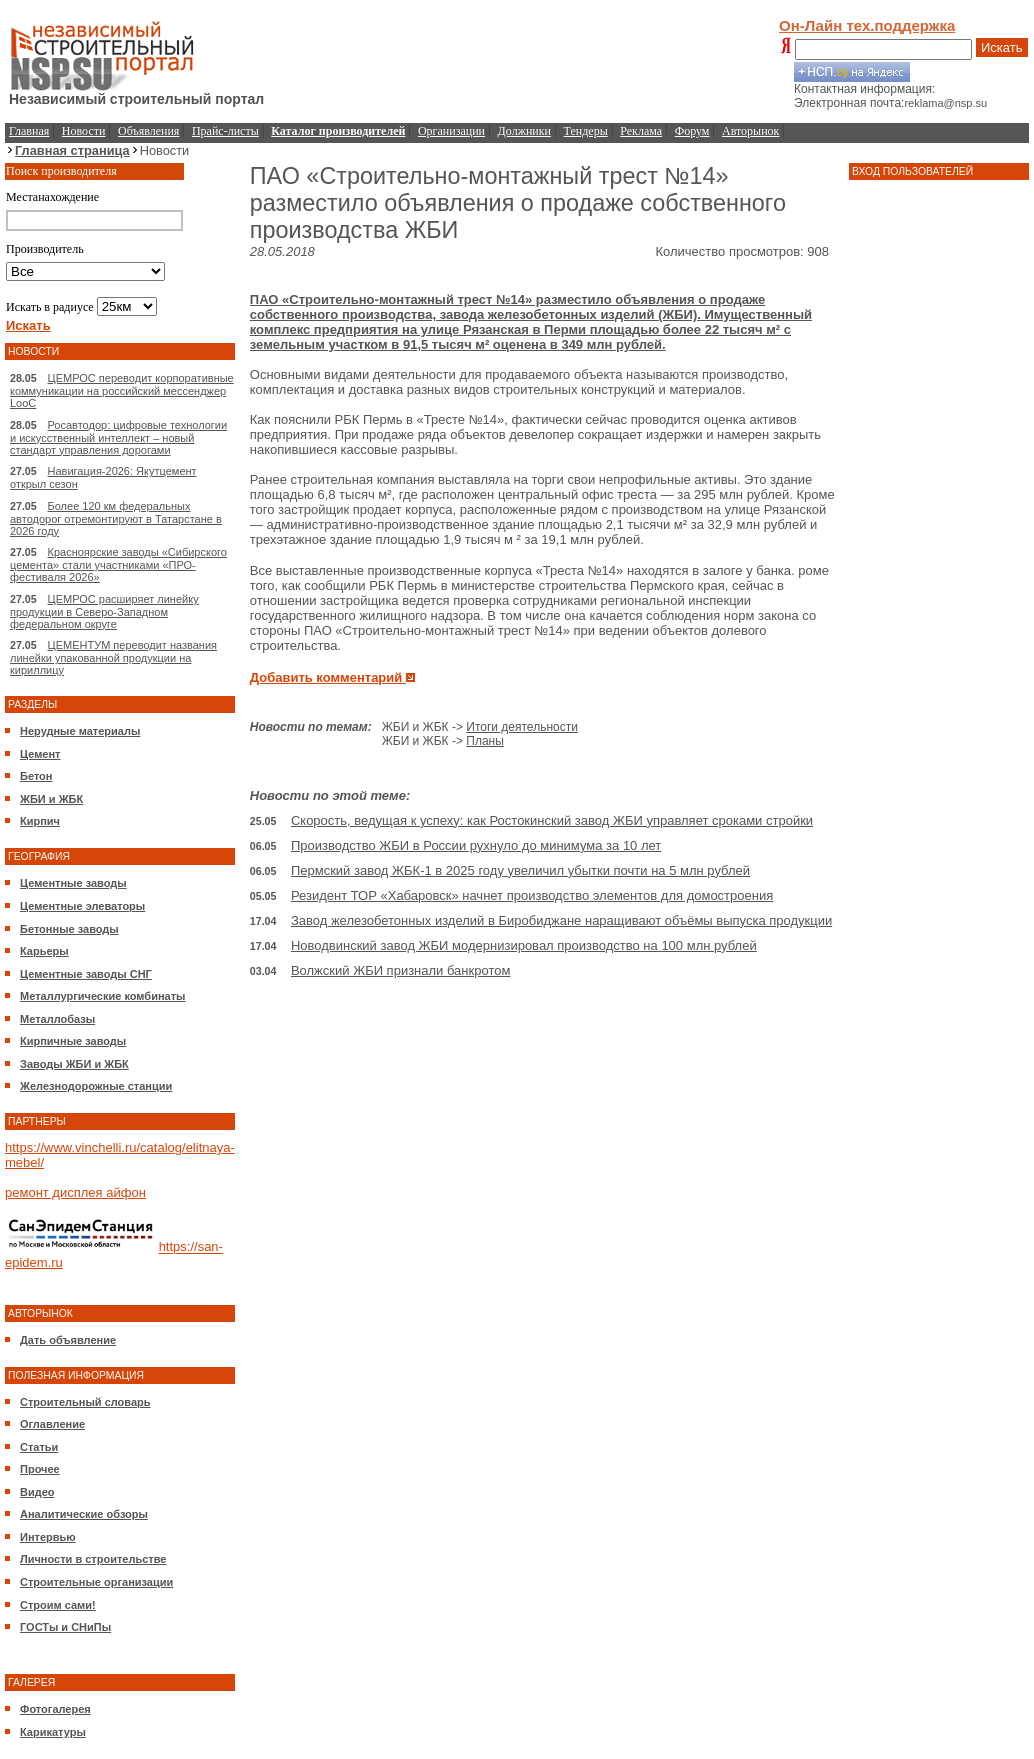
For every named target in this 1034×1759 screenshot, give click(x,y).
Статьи (39, 1447)
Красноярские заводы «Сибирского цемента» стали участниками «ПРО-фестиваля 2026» (118, 564)
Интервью (48, 1537)
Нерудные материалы (80, 731)
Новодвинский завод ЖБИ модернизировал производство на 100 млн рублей (524, 945)
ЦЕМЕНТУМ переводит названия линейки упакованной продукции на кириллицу (113, 657)
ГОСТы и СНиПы (65, 1627)
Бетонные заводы (69, 929)
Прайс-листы (225, 131)
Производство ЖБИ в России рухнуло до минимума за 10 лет (476, 845)
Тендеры (586, 131)
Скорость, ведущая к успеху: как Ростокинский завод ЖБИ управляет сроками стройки (552, 820)
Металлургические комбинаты (102, 996)
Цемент (40, 754)
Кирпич (40, 821)
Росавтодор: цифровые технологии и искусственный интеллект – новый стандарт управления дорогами (118, 437)
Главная (29, 131)
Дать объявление (68, 1340)
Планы (485, 741)
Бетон (36, 776)
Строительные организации (96, 1582)
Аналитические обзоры (84, 1514)
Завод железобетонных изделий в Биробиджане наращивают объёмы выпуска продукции (561, 920)
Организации (451, 131)
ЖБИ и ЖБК (51, 799)
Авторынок (750, 131)
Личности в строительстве (93, 1559)
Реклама (641, 131)
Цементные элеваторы (82, 906)
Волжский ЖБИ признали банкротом (400, 970)
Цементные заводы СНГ (86, 974)
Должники (524, 131)
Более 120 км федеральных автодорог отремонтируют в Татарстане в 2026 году (116, 518)
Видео (37, 1492)
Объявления (148, 131)
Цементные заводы (73, 883)
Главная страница (72, 150)
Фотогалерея (55, 1709)
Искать (1002, 47)
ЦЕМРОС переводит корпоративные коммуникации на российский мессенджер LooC (122, 390)
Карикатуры (53, 1732)
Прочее (40, 1469)
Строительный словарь (85, 1402)
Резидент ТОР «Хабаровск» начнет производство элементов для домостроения (532, 895)
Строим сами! (58, 1605)
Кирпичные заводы (73, 1041)
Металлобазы (57, 1019)
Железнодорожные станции (96, 1086)
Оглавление (52, 1424)
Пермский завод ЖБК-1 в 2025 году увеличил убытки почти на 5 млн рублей (520, 870)
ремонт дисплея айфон (75, 1192)
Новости (84, 131)
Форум (692, 131)
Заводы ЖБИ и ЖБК (74, 1064)
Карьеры (44, 951)
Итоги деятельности (522, 727)
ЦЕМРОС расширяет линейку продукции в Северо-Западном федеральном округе (104, 611)
